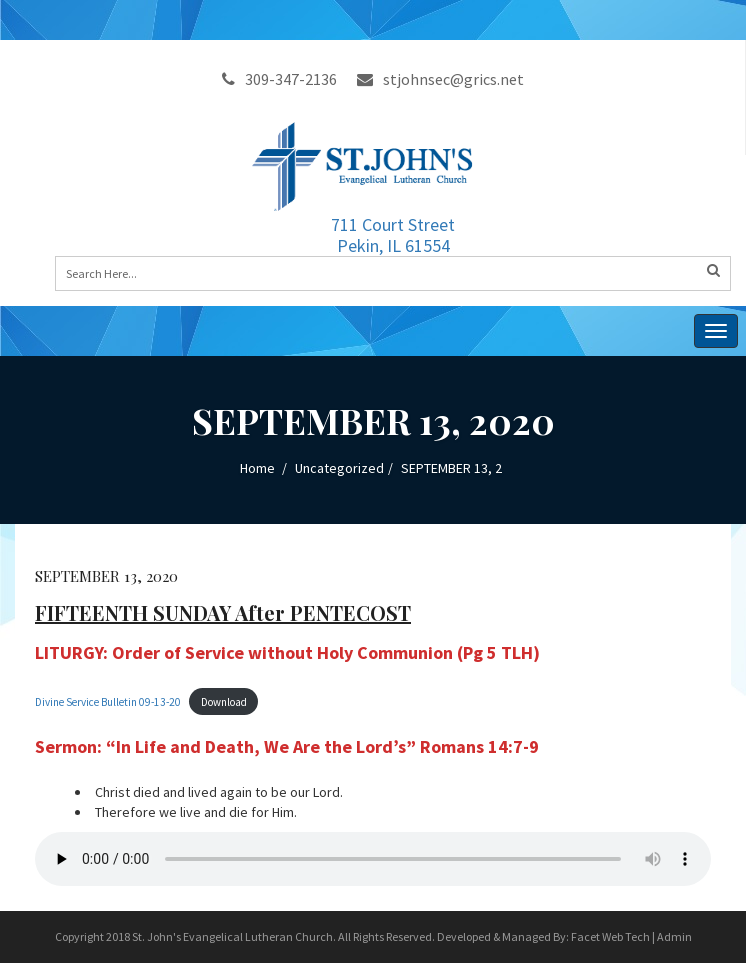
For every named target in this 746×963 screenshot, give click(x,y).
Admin (674, 936)
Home (257, 468)
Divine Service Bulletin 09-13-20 (108, 702)
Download (224, 702)
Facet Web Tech (610, 936)
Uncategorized (339, 468)
